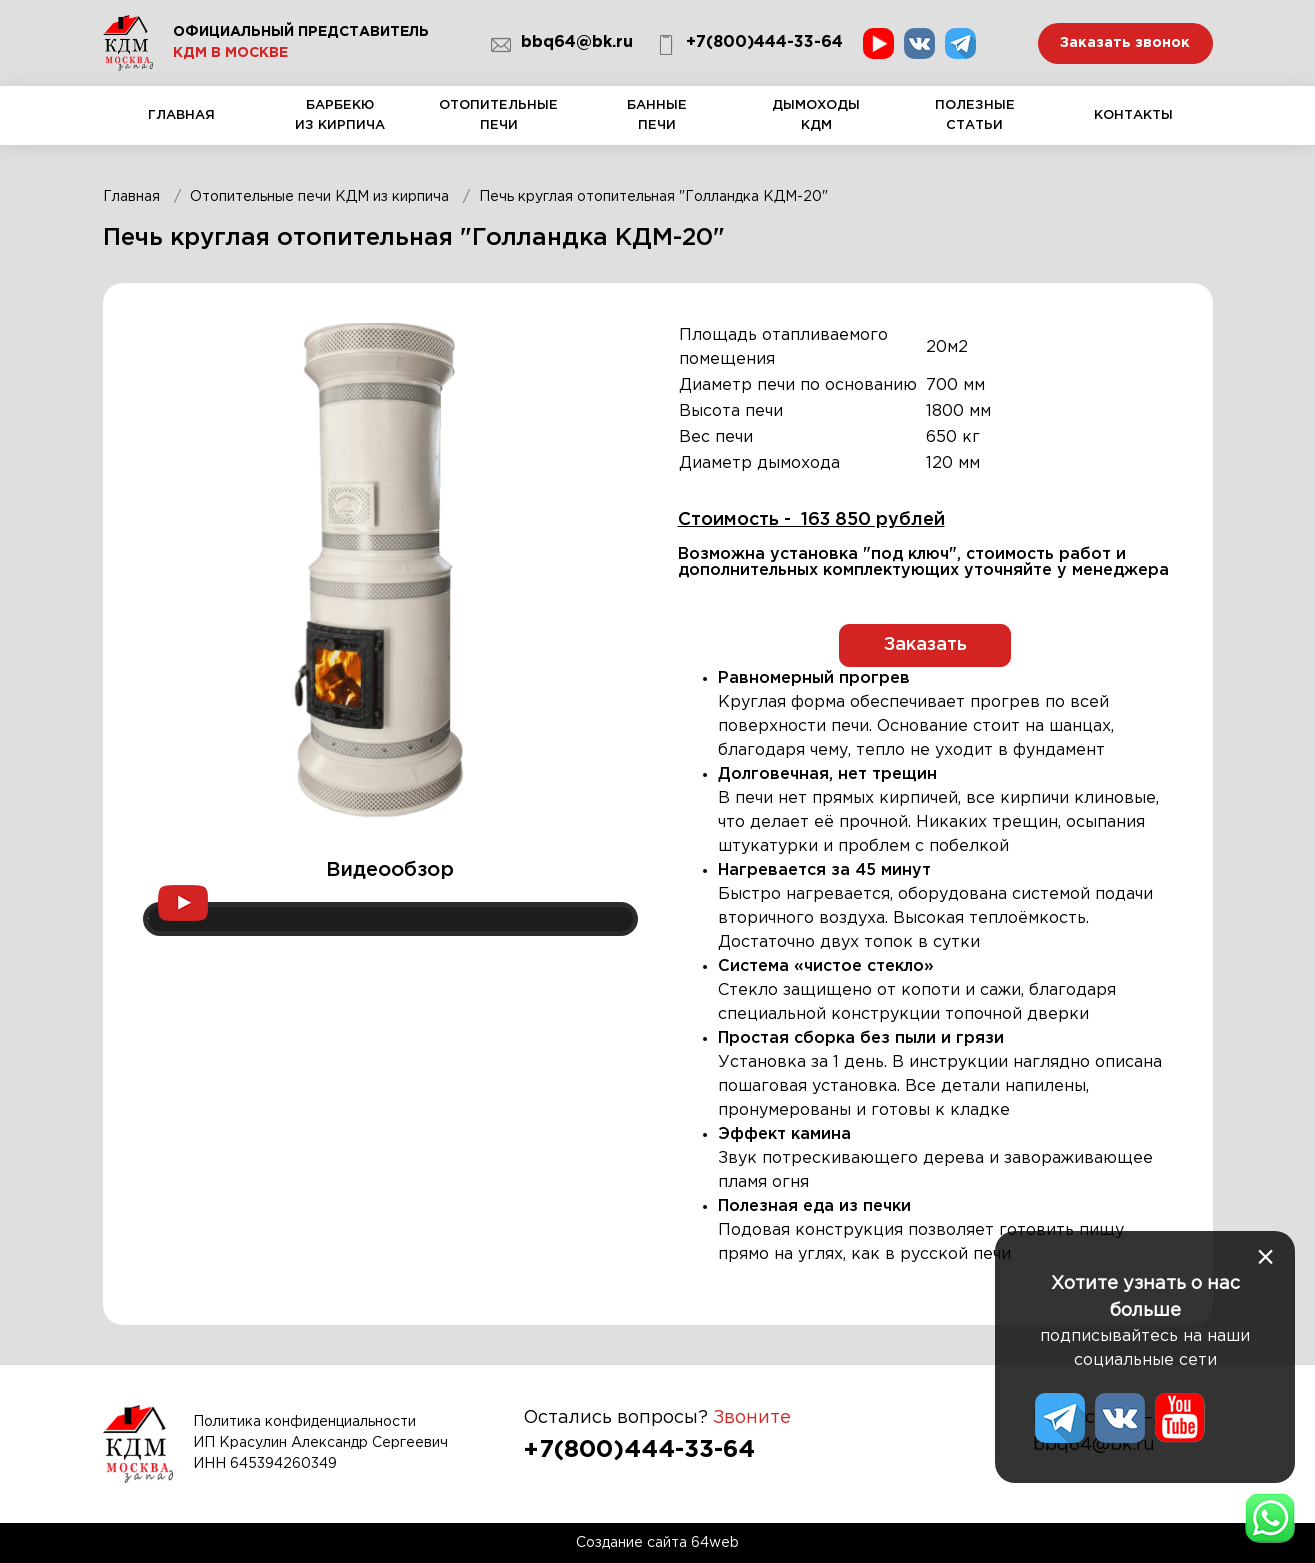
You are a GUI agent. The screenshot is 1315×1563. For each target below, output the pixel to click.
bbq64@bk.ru (562, 45)
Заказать (925, 645)
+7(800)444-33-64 (749, 45)
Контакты (1133, 127)
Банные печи (657, 122)
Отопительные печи (499, 122)
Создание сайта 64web (657, 1543)
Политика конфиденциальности (304, 1422)
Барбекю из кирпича (340, 122)
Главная (182, 127)
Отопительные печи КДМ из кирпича (319, 197)
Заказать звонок (1125, 43)
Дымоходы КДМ (816, 122)
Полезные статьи (974, 122)
